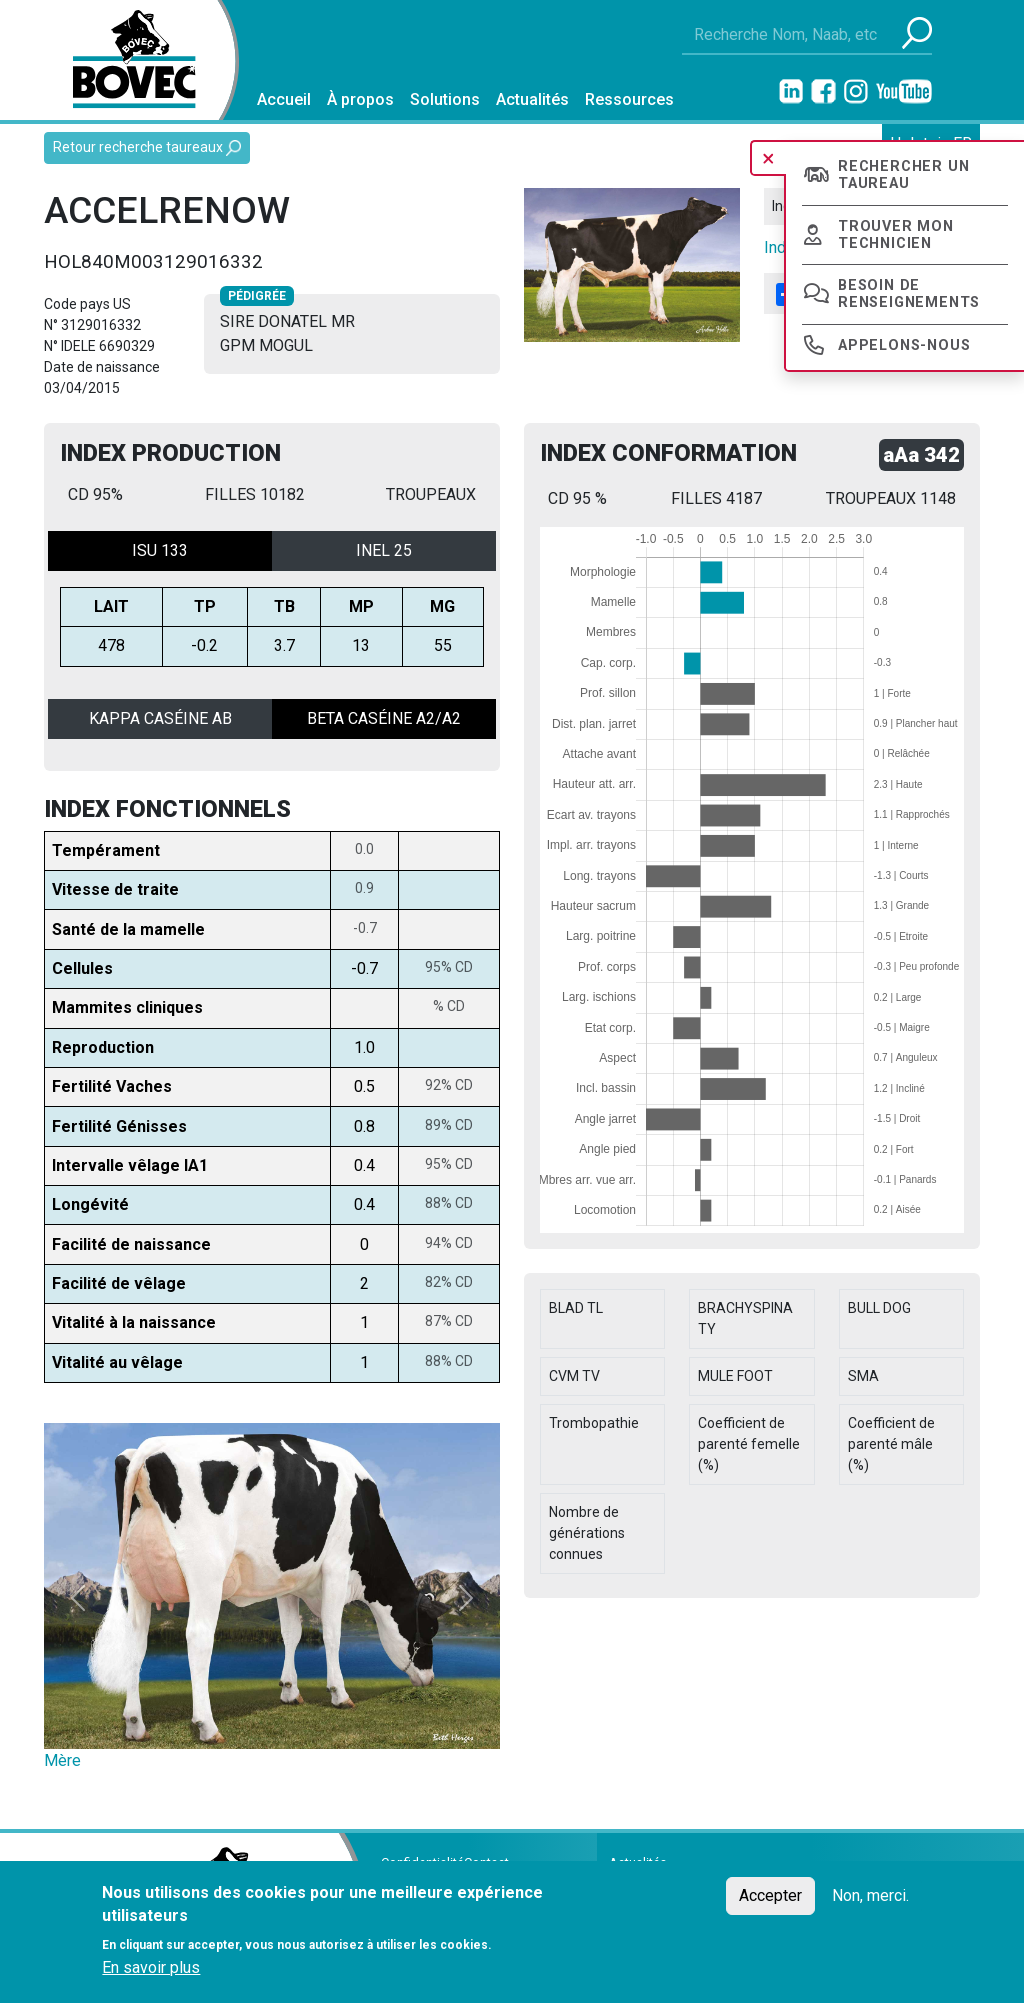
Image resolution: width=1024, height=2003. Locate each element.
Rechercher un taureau (903, 175)
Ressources (629, 99)
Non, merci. (870, 1895)
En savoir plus (151, 1967)
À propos (360, 99)
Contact (486, 1862)
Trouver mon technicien (896, 235)
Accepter (770, 1895)
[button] (78, 1598)
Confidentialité (422, 1862)
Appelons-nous (904, 345)
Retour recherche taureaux (147, 147)
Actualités (532, 99)
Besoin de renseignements (909, 294)
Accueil (284, 99)
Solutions (445, 99)
